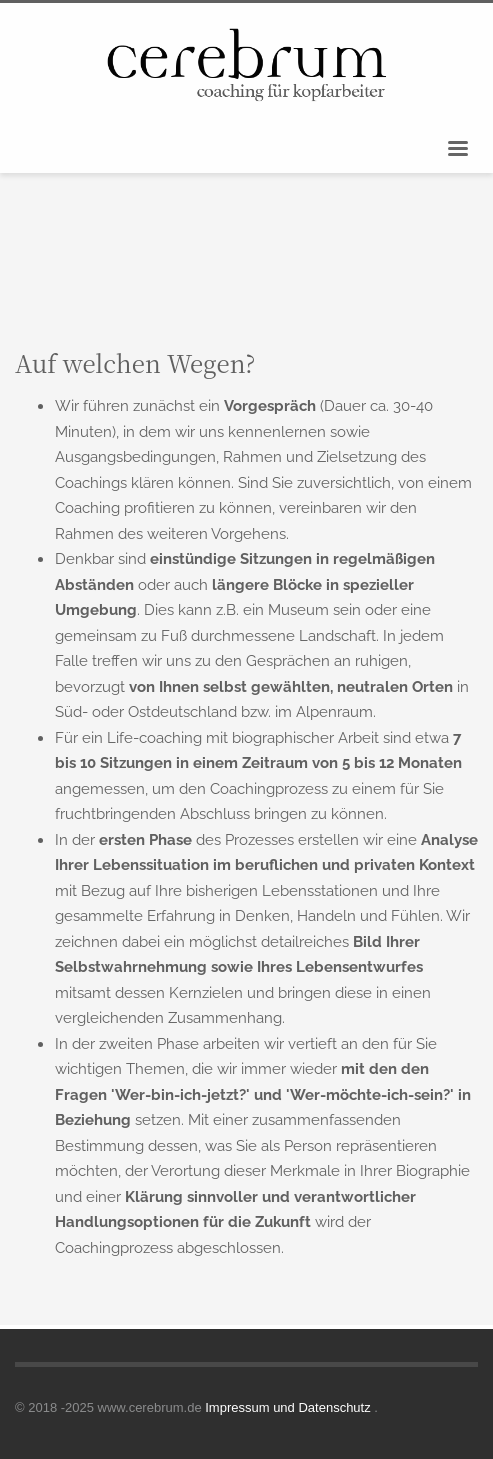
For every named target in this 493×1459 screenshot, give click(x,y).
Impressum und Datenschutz (289, 1407)
